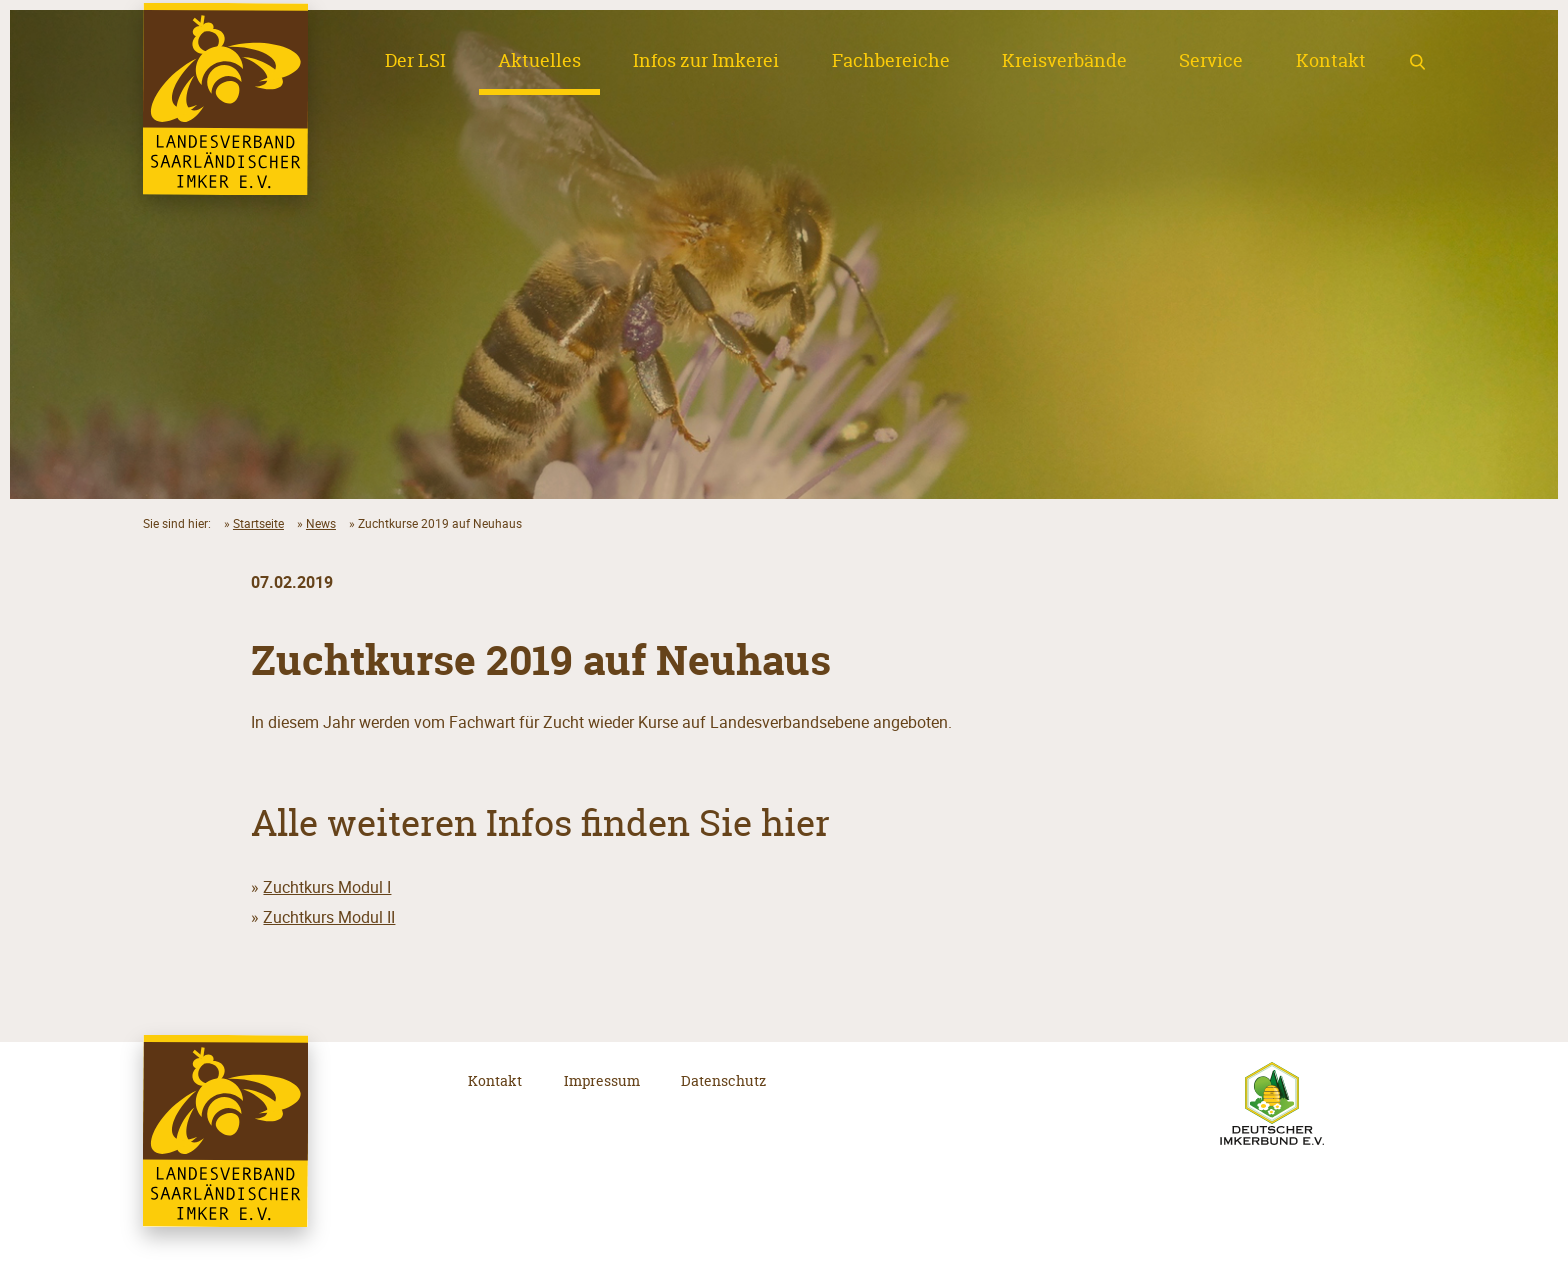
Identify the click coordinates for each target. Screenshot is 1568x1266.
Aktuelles (539, 60)
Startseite (258, 523)
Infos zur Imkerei (706, 60)
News (321, 523)
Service (1211, 60)
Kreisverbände (1064, 60)
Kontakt (1331, 60)
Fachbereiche (891, 60)
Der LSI (415, 60)
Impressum (602, 1080)
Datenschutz (723, 1080)
